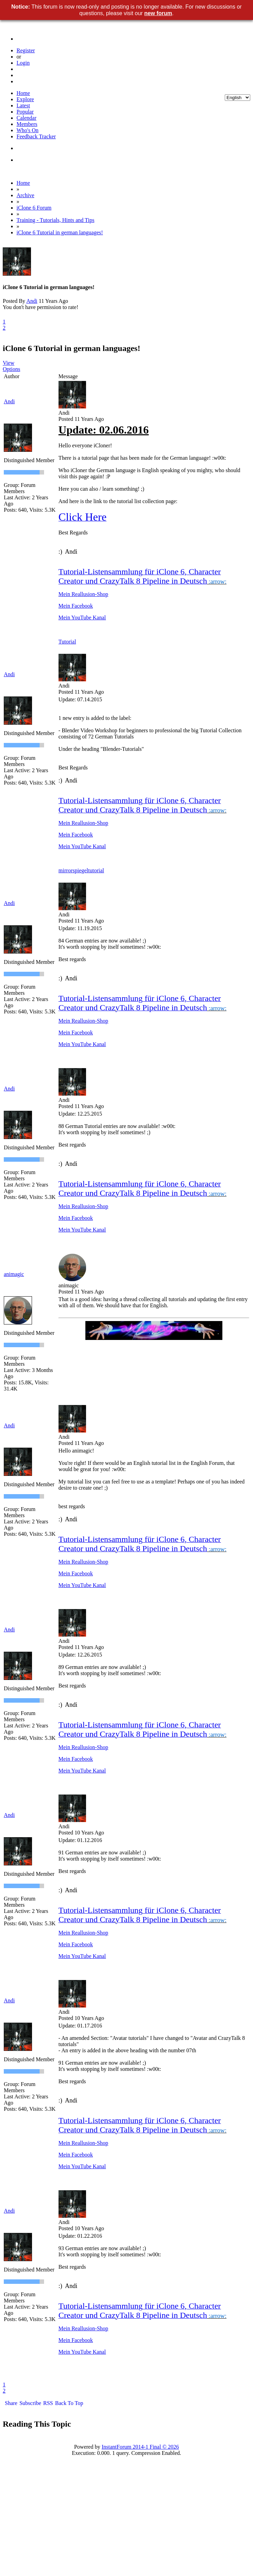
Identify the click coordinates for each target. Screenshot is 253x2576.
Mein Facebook (76, 606)
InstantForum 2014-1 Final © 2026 (140, 2447)
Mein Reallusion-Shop (83, 594)
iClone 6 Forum (34, 208)
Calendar (26, 118)
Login (23, 63)
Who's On (28, 130)
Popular (25, 112)
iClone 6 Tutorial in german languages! (60, 232)
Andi (31, 301)
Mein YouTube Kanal (82, 617)
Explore (25, 99)
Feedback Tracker (36, 136)
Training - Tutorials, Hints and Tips (55, 220)
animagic (14, 1274)
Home (23, 93)
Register (26, 50)
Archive (25, 195)
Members (27, 124)
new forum (158, 13)
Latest (23, 105)
